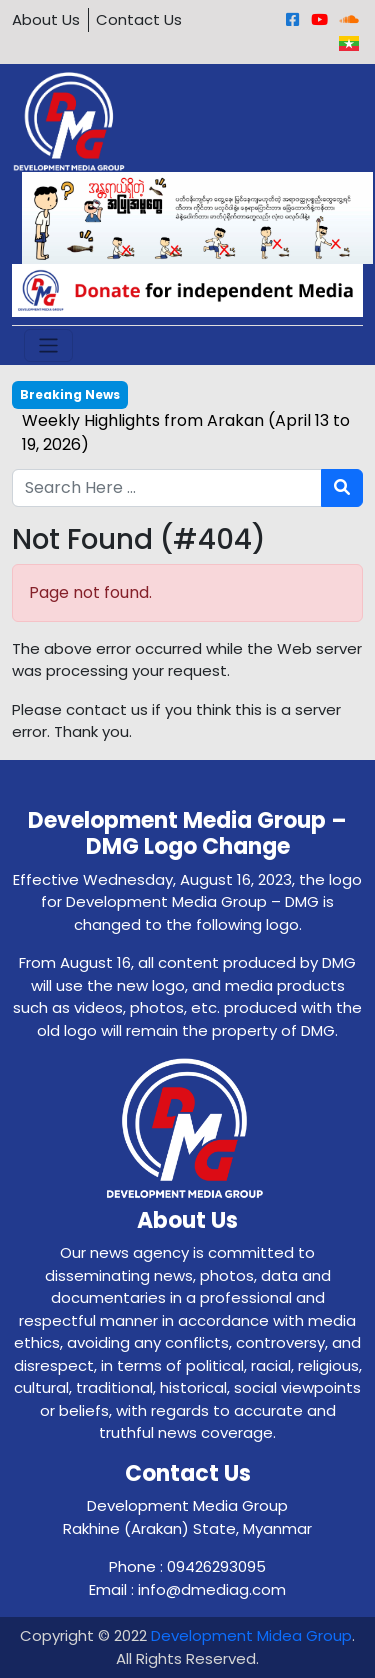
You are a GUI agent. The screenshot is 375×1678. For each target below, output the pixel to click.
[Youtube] (319, 19)
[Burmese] (349, 43)
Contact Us (139, 19)
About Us (46, 19)
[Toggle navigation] (48, 345)
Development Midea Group (251, 1635)
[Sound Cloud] (349, 19)
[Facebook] (292, 19)
